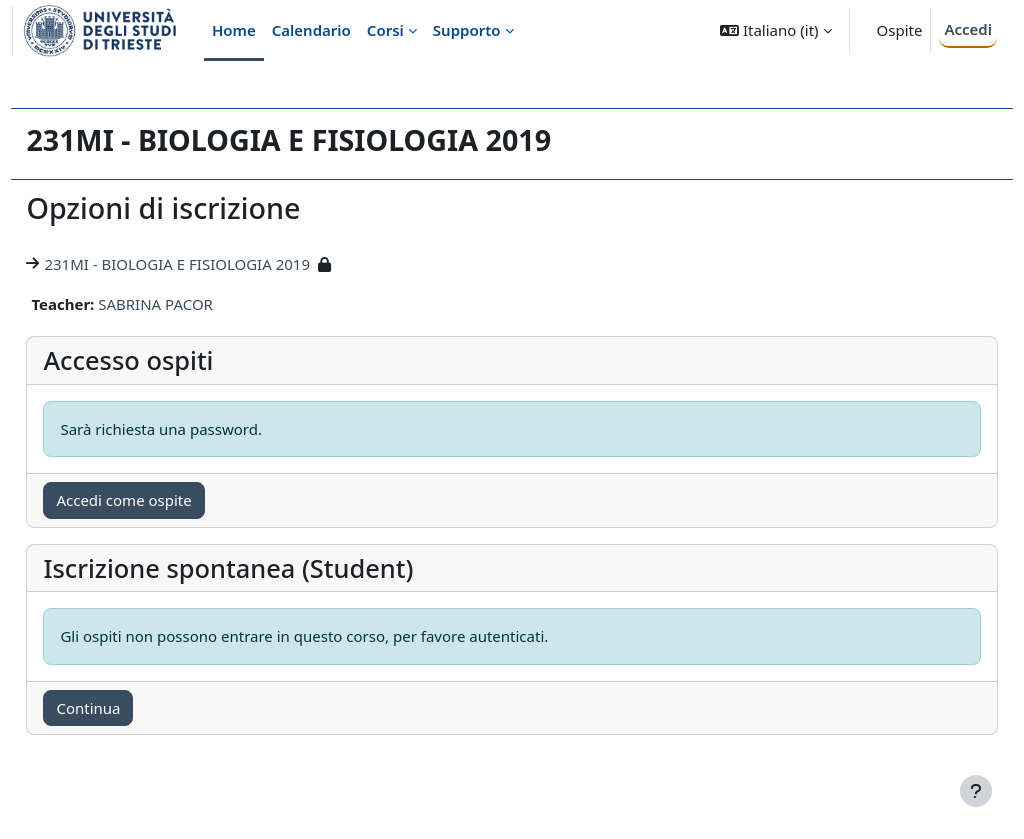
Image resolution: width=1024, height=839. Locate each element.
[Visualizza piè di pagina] (976, 791)
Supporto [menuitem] (467, 30)
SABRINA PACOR (200, 304)
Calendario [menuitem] (311, 30)
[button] (775, 30)
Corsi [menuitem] (385, 30)
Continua (133, 708)
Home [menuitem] (234, 30)
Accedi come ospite (168, 500)
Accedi (968, 29)
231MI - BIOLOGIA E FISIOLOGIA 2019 (222, 264)
